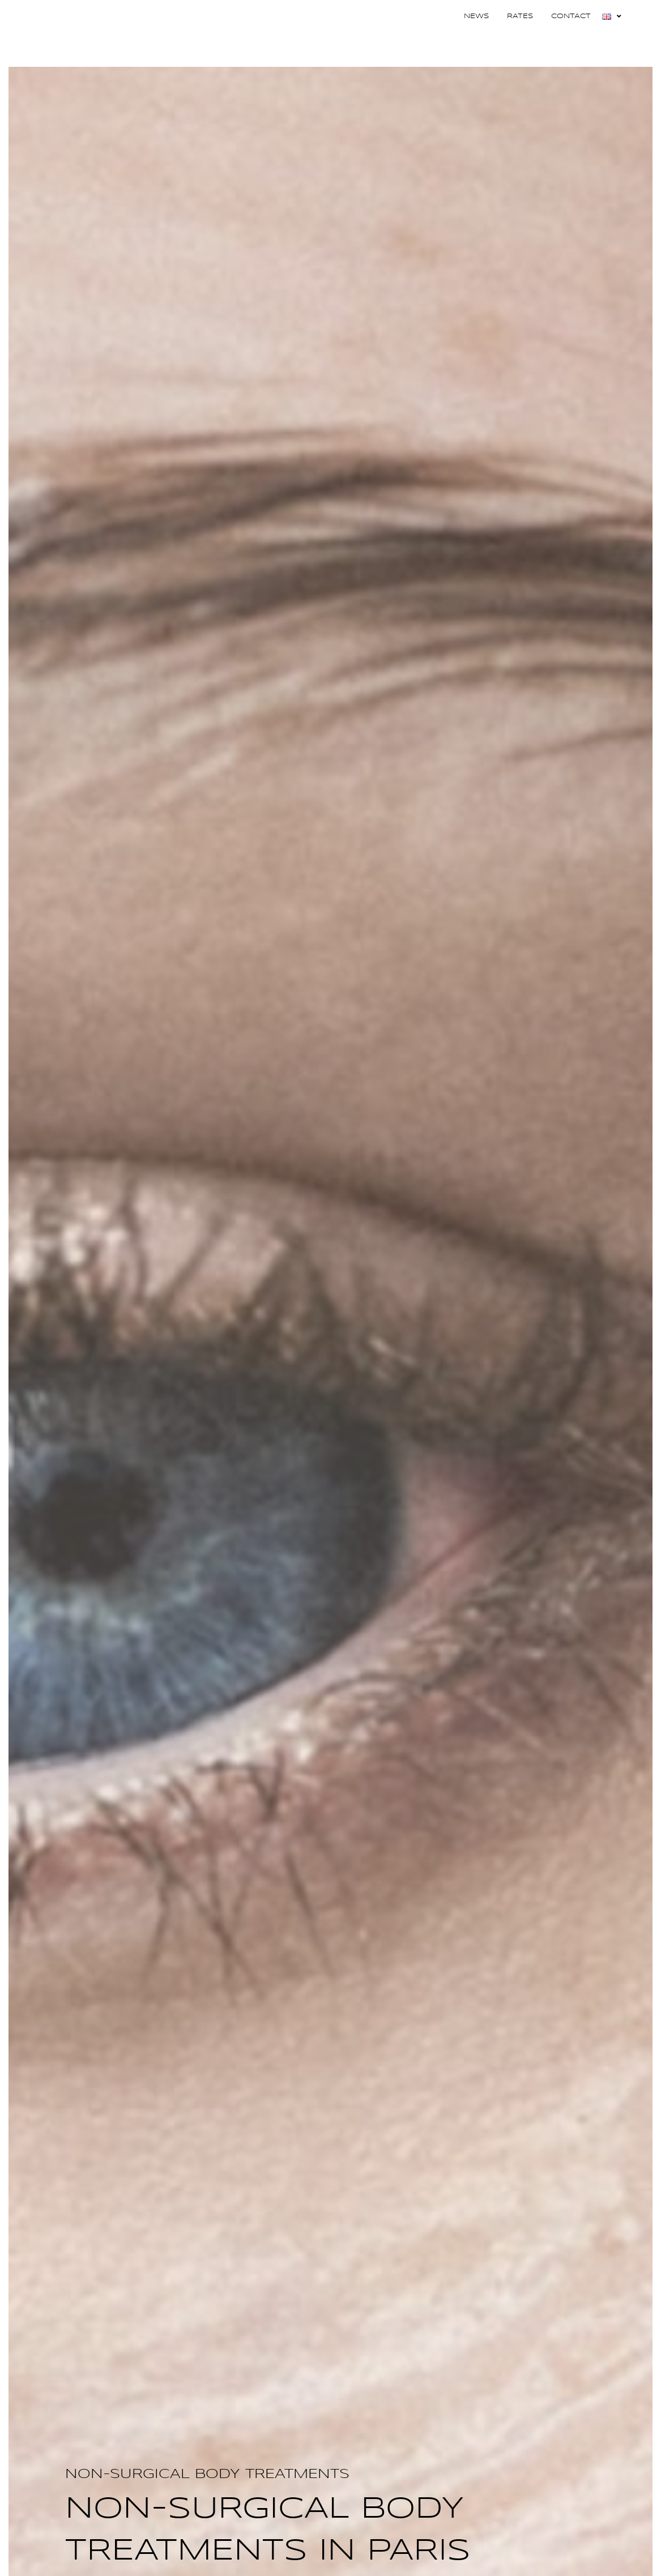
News (476, 16)
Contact (571, 16)
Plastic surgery (294, 41)
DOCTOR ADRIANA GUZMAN (104, 43)
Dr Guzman (207, 41)
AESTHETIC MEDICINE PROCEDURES (525, 41)
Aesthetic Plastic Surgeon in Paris (104, 58)
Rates (520, 16)
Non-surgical (392, 41)
